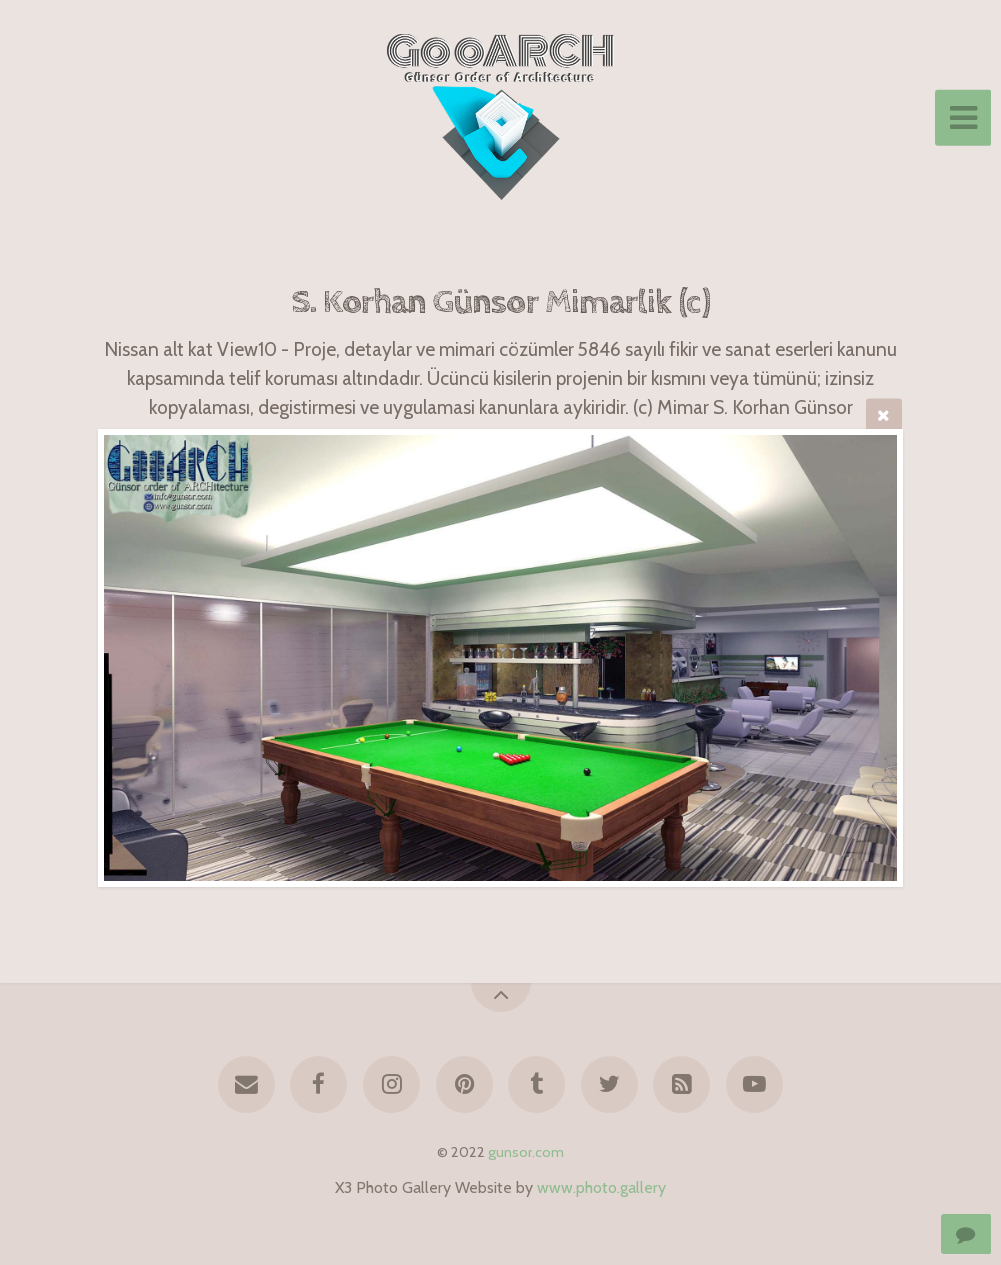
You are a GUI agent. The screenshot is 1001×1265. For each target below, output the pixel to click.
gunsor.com (526, 1152)
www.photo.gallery (601, 1187)
